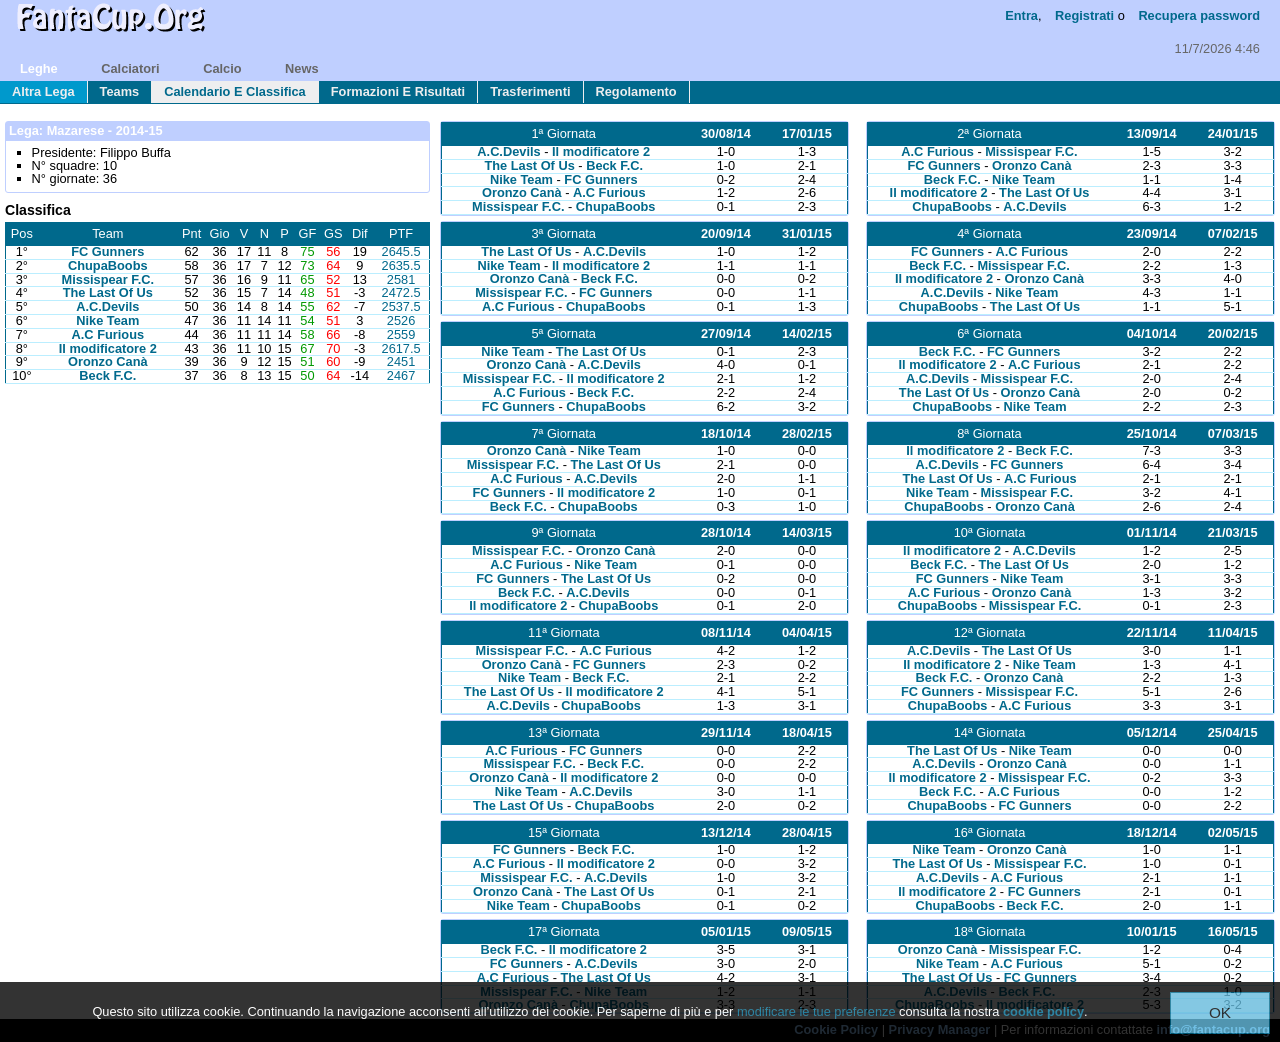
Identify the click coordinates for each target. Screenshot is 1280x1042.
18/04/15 (807, 732)
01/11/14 (1152, 532)
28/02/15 (807, 433)
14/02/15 (807, 333)
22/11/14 (1152, 632)
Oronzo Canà (108, 361)
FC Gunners (107, 251)
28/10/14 (726, 532)
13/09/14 (1152, 133)
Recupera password (1199, 15)
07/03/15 (1233, 433)
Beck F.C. (107, 375)
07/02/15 (1233, 233)
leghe (39, 68)
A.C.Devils (107, 306)
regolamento (636, 91)
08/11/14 (726, 632)
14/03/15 (807, 532)
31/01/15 (807, 233)
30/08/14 (726, 133)
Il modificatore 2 (108, 348)
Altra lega (43, 91)
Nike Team (107, 320)
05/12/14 (1152, 732)
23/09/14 (1152, 233)
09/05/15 (807, 931)
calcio (222, 68)
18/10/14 (726, 433)
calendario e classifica (235, 91)
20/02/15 (1233, 333)
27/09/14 (726, 333)
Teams (120, 91)
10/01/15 (1152, 931)
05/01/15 (726, 931)
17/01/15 (807, 133)
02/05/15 (1233, 832)
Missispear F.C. (108, 279)
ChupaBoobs (108, 265)
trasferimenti (530, 91)
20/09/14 (726, 233)
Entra (1021, 15)
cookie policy (1043, 1011)
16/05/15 (1233, 931)
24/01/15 (1233, 133)
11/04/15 (1233, 632)
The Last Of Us (108, 292)
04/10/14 (1152, 333)
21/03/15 (1233, 532)
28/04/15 (807, 832)
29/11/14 (726, 732)
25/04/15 (1233, 732)
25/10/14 (1152, 433)
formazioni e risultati (398, 91)
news (301, 68)
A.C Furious (108, 334)
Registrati (1084, 15)
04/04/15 (807, 632)
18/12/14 (1152, 832)
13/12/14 (726, 832)
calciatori (130, 68)
